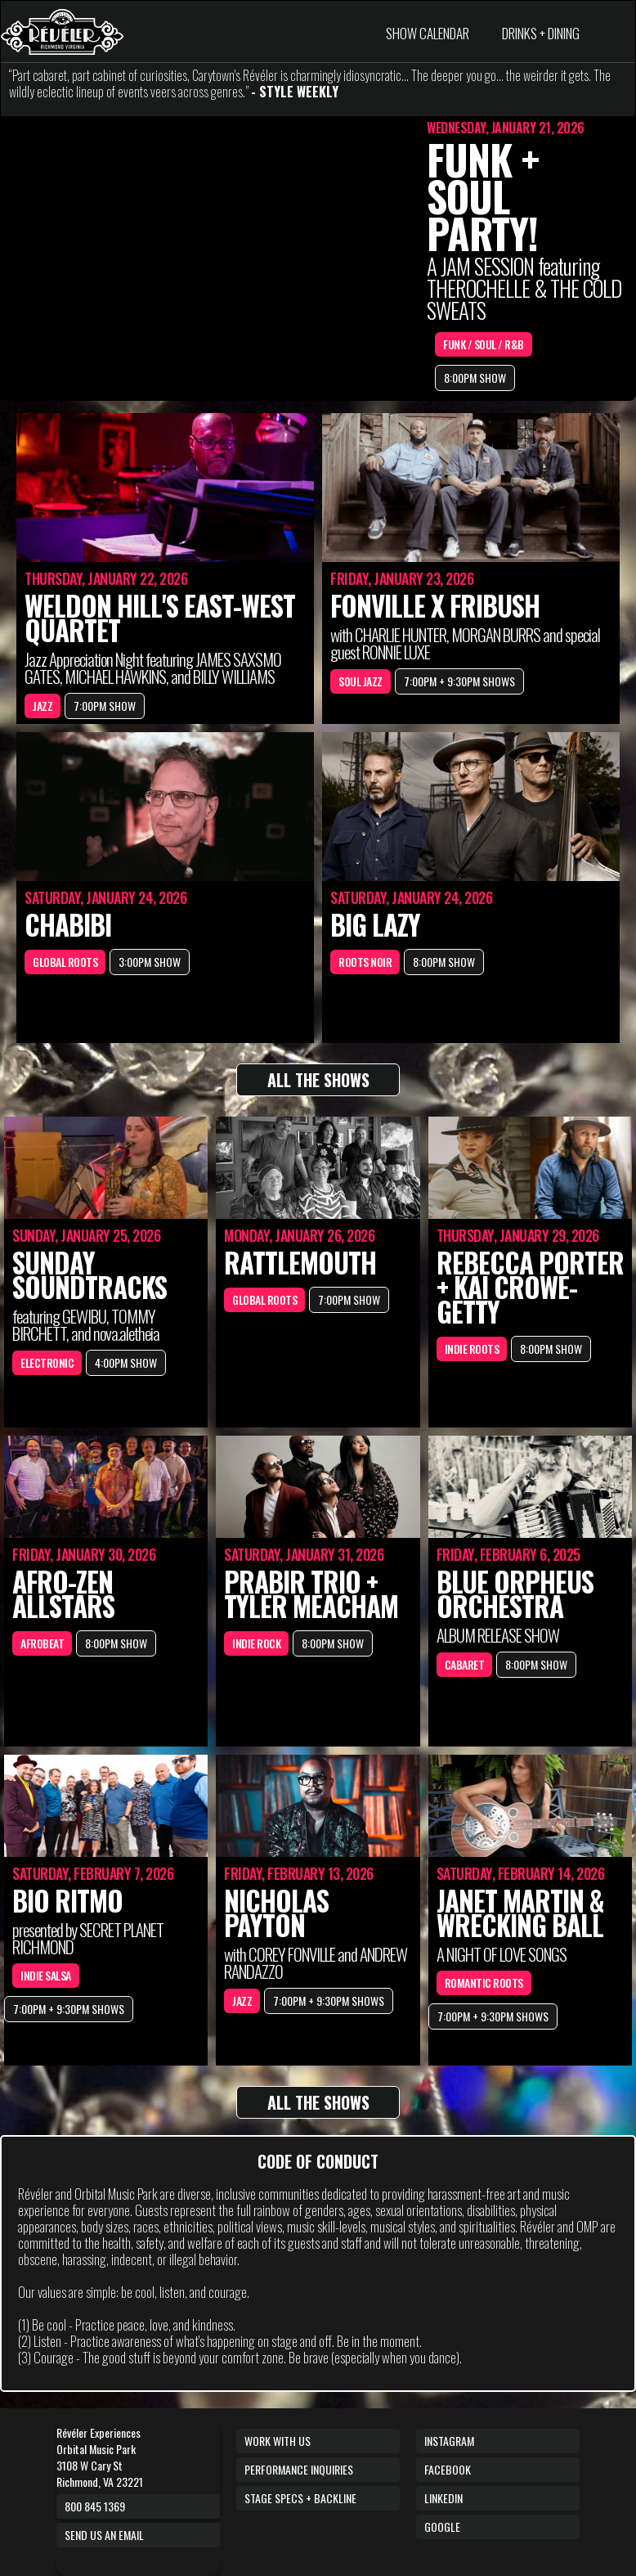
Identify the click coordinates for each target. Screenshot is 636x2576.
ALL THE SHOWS (318, 1080)
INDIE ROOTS (472, 1348)
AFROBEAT (42, 1643)
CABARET (465, 1664)
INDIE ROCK (256, 1643)
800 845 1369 (95, 2506)
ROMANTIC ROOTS (484, 1982)
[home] (62, 32)
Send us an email (104, 2534)
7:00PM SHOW (105, 705)
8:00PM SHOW (475, 377)
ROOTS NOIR (365, 961)
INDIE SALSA (45, 1975)
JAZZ (42, 705)
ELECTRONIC (47, 1362)
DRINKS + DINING (541, 33)
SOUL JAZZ (360, 681)
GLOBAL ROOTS (65, 961)
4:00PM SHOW (126, 1362)
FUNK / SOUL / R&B (483, 344)
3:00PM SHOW (150, 961)
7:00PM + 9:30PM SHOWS (459, 681)
